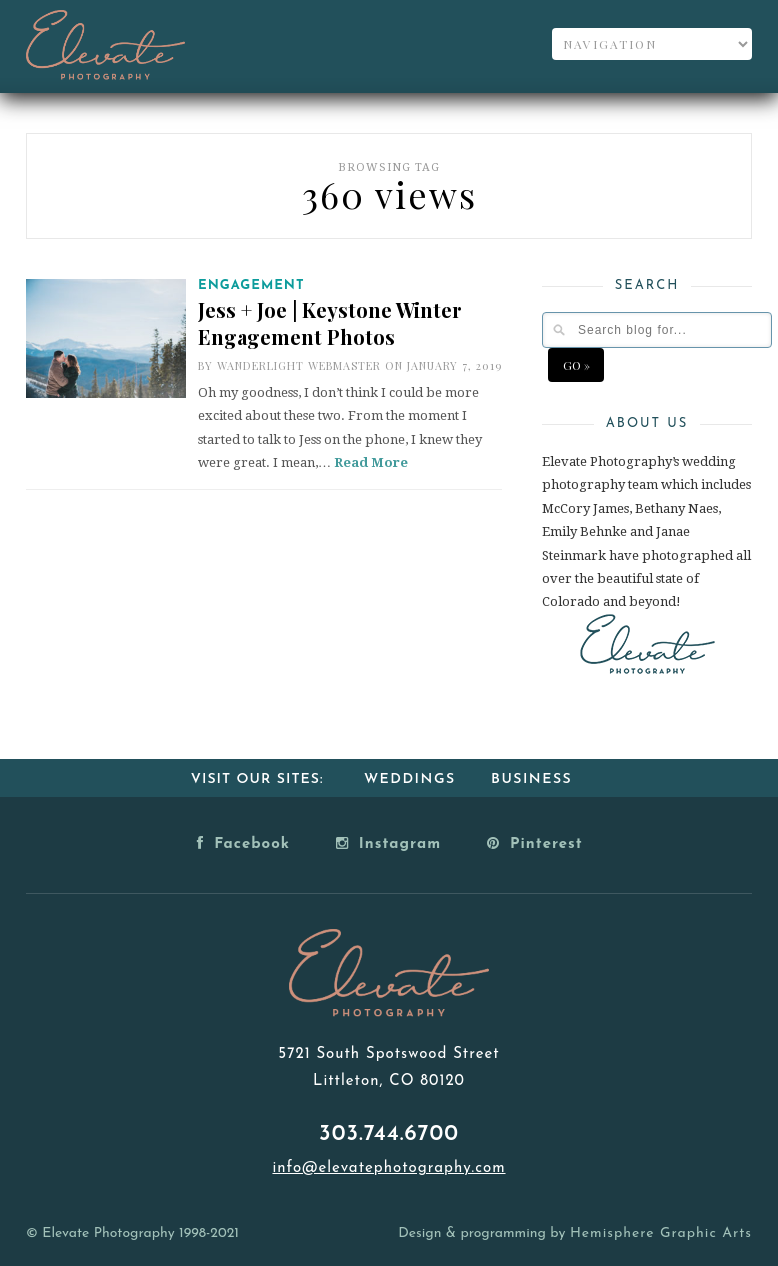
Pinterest (535, 843)
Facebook (243, 843)
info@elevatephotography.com (388, 1168)
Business (531, 779)
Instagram (388, 843)
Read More (371, 462)
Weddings (410, 779)
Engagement (251, 285)
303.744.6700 (389, 1134)
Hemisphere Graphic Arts (661, 1233)
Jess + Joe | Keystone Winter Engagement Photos (330, 323)
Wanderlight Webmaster (299, 365)
